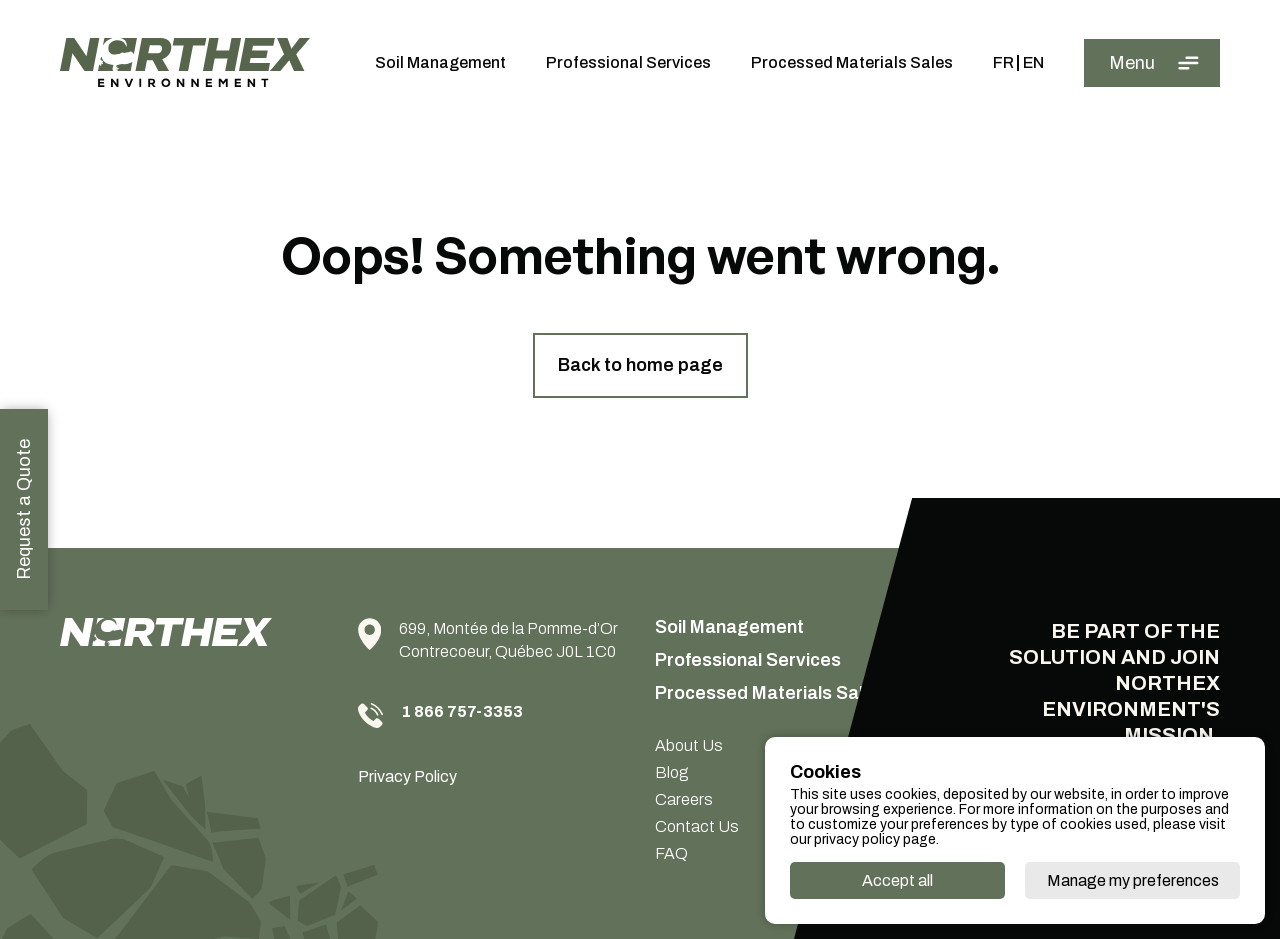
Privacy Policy (407, 776)
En (1033, 63)
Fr (1003, 63)
